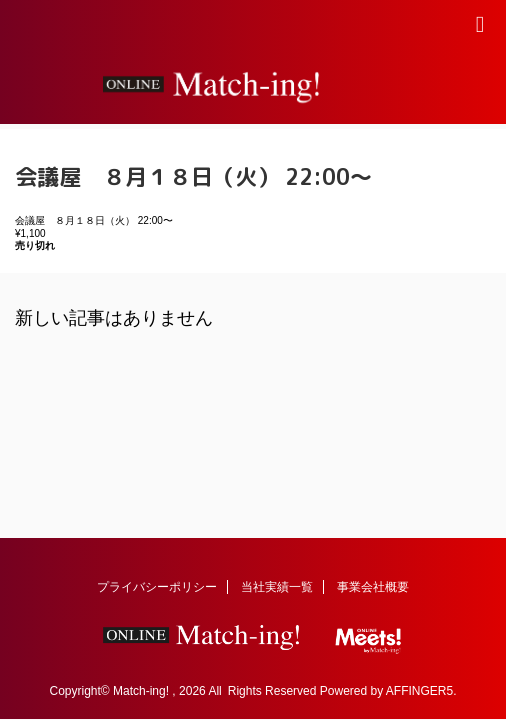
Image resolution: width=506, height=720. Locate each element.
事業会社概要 (373, 587)
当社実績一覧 (277, 587)
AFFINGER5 (419, 691)
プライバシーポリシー (157, 587)
